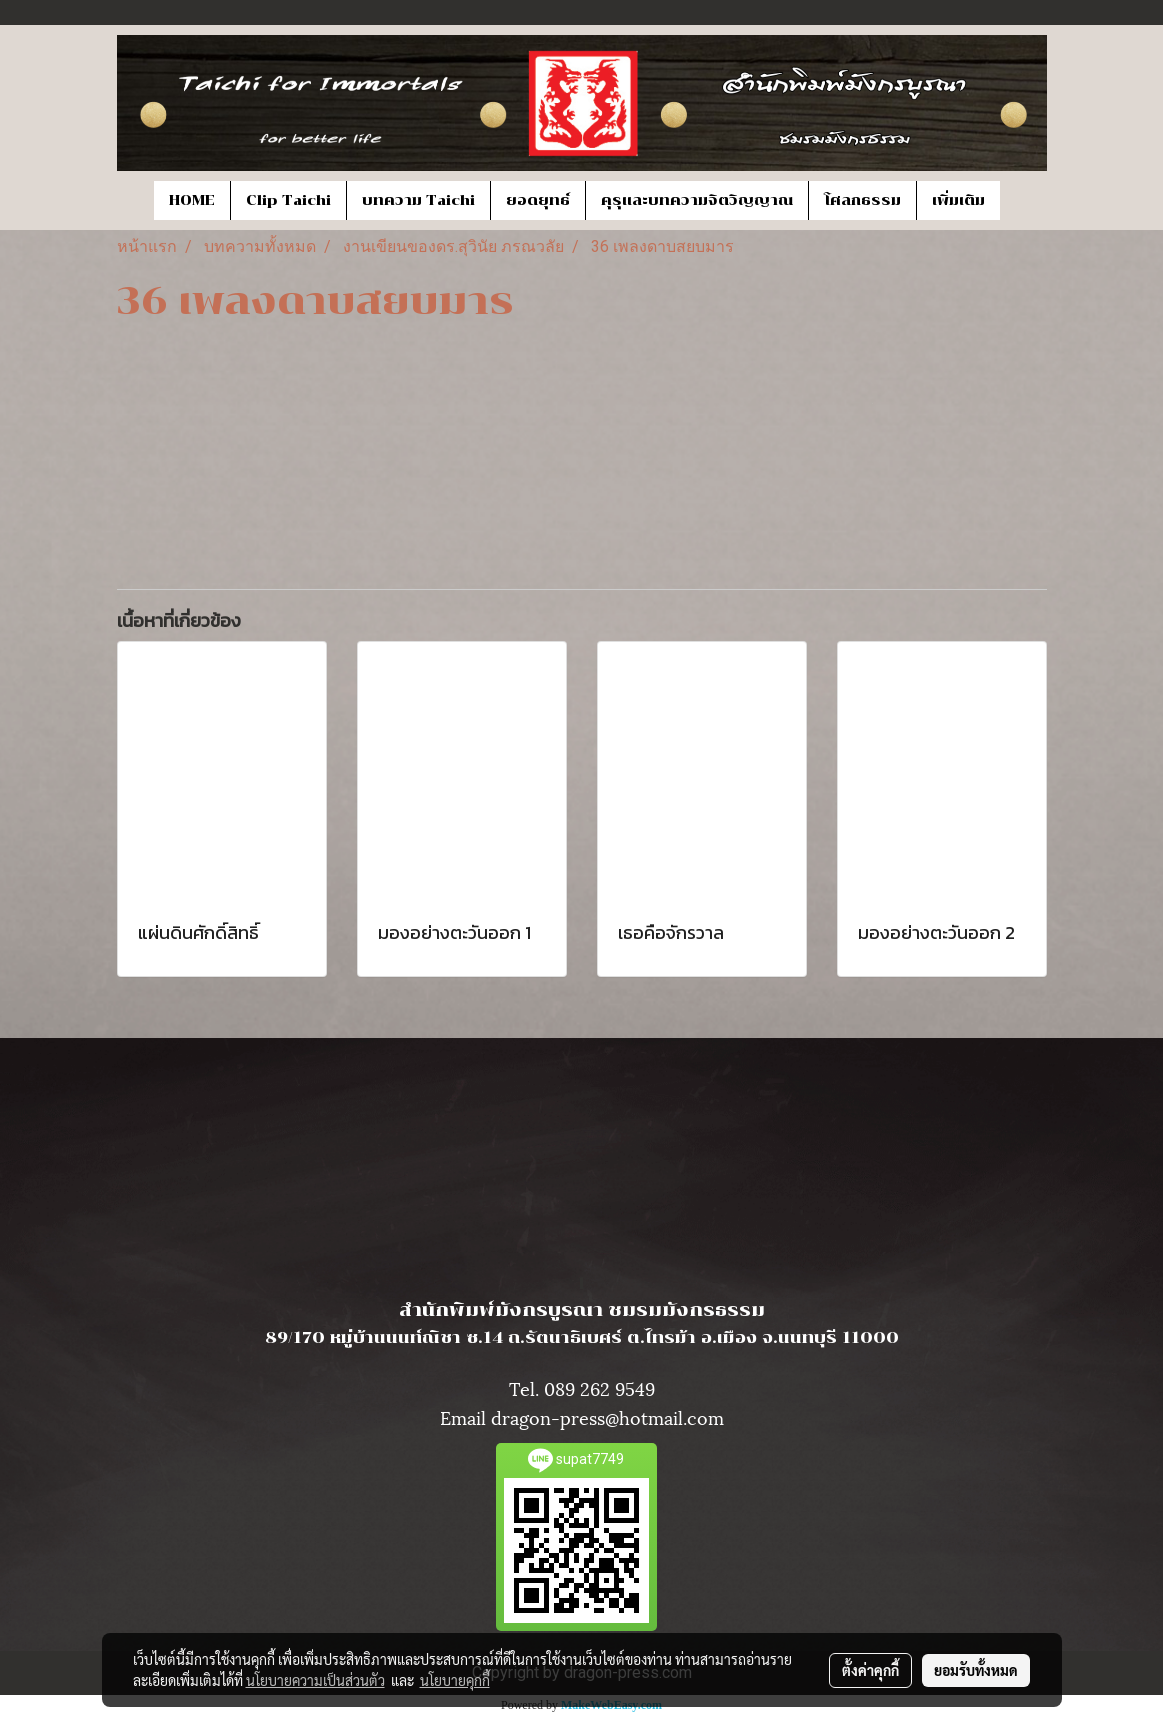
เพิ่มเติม (958, 200)
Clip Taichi (288, 200)
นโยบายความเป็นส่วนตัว (315, 1680)
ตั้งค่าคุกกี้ (870, 1670)
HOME (192, 200)
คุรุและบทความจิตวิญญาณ (697, 200)
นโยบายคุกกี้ (455, 1680)
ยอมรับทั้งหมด (976, 1670)
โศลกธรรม (862, 200)
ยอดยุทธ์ (538, 200)
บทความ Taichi (418, 200)
